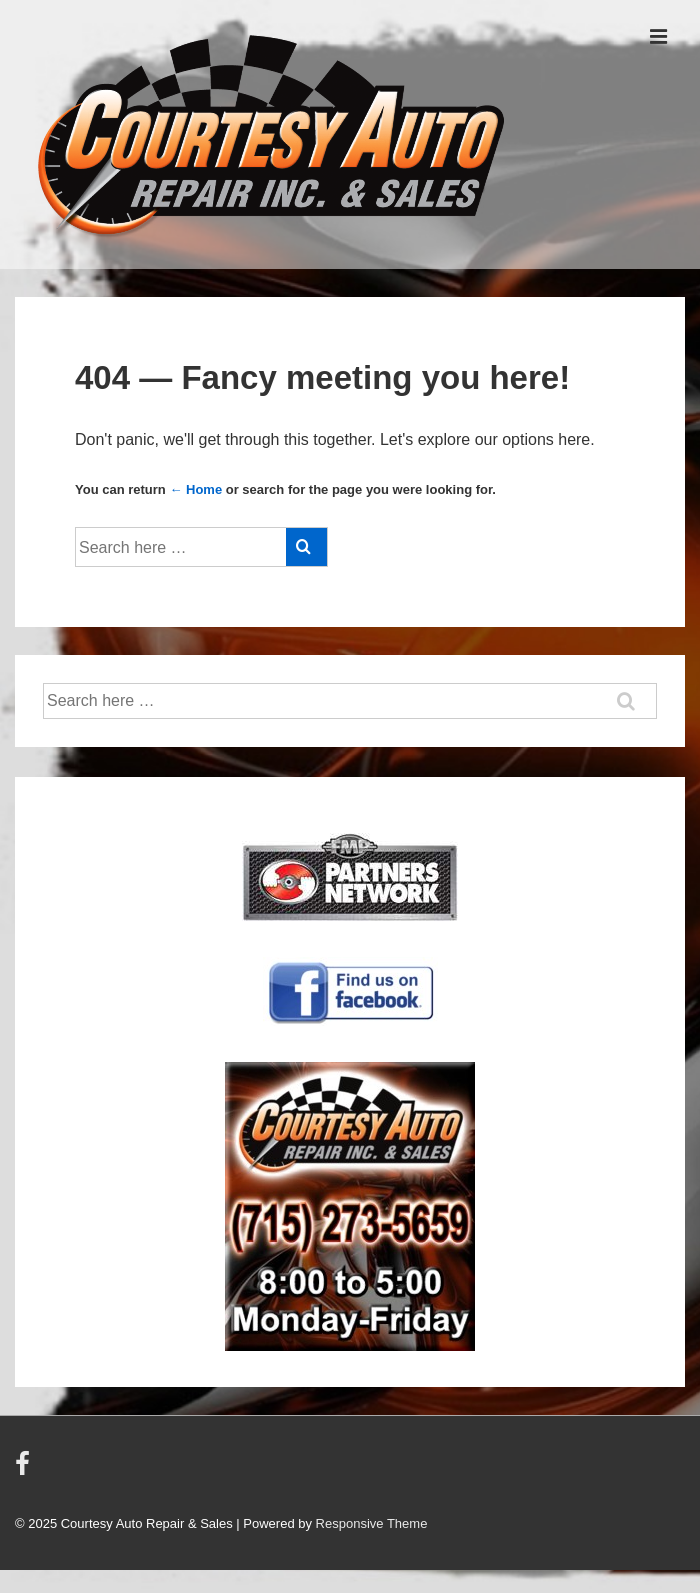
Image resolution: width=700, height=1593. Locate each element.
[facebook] (25, 1470)
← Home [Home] (195, 489)
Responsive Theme (372, 1523)
